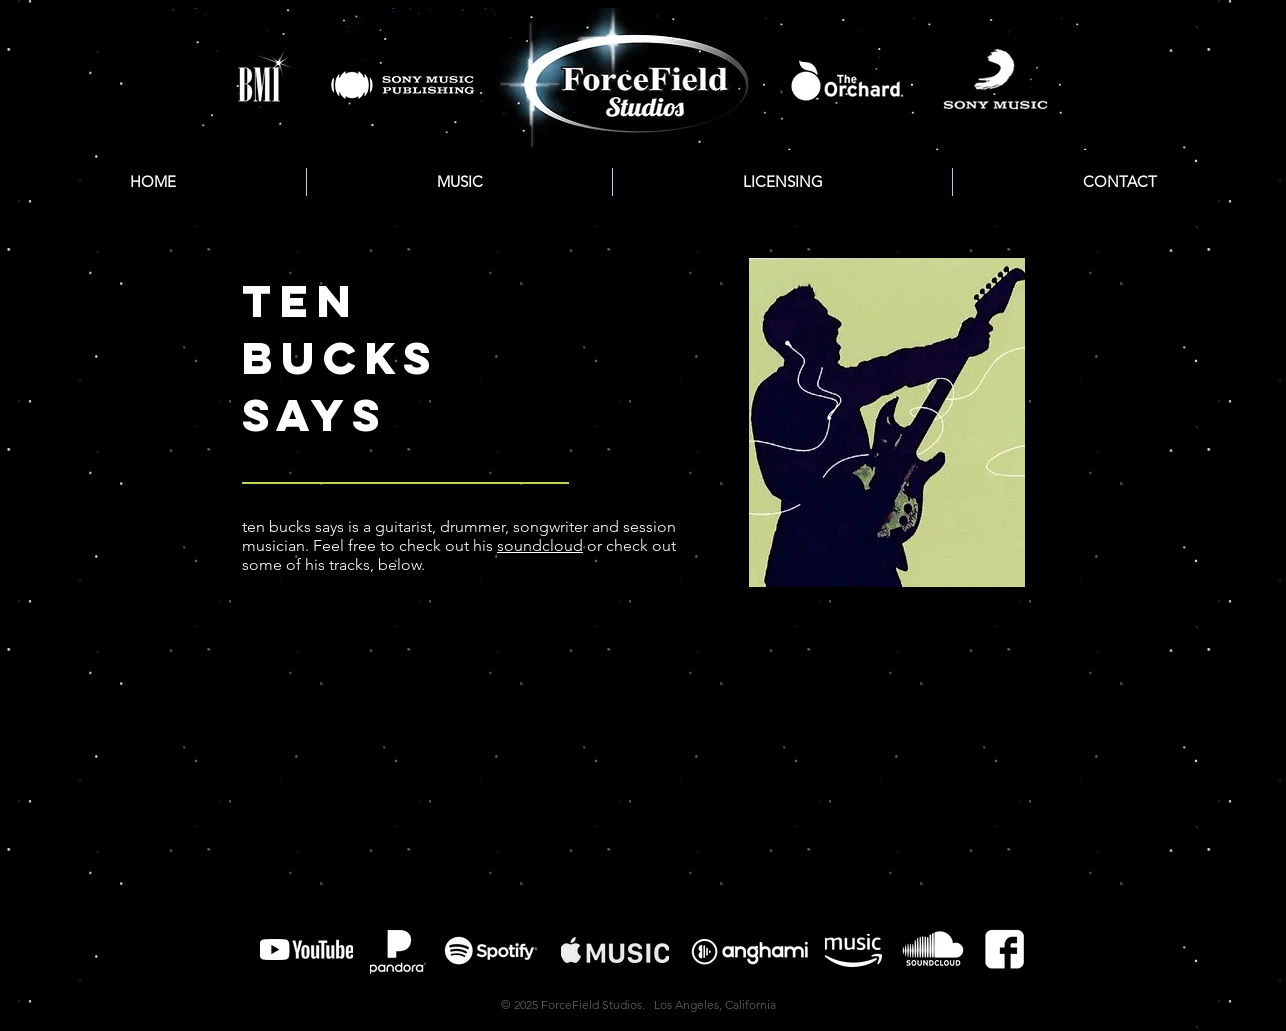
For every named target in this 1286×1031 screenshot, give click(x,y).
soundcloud (540, 545)
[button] (459, 182)
